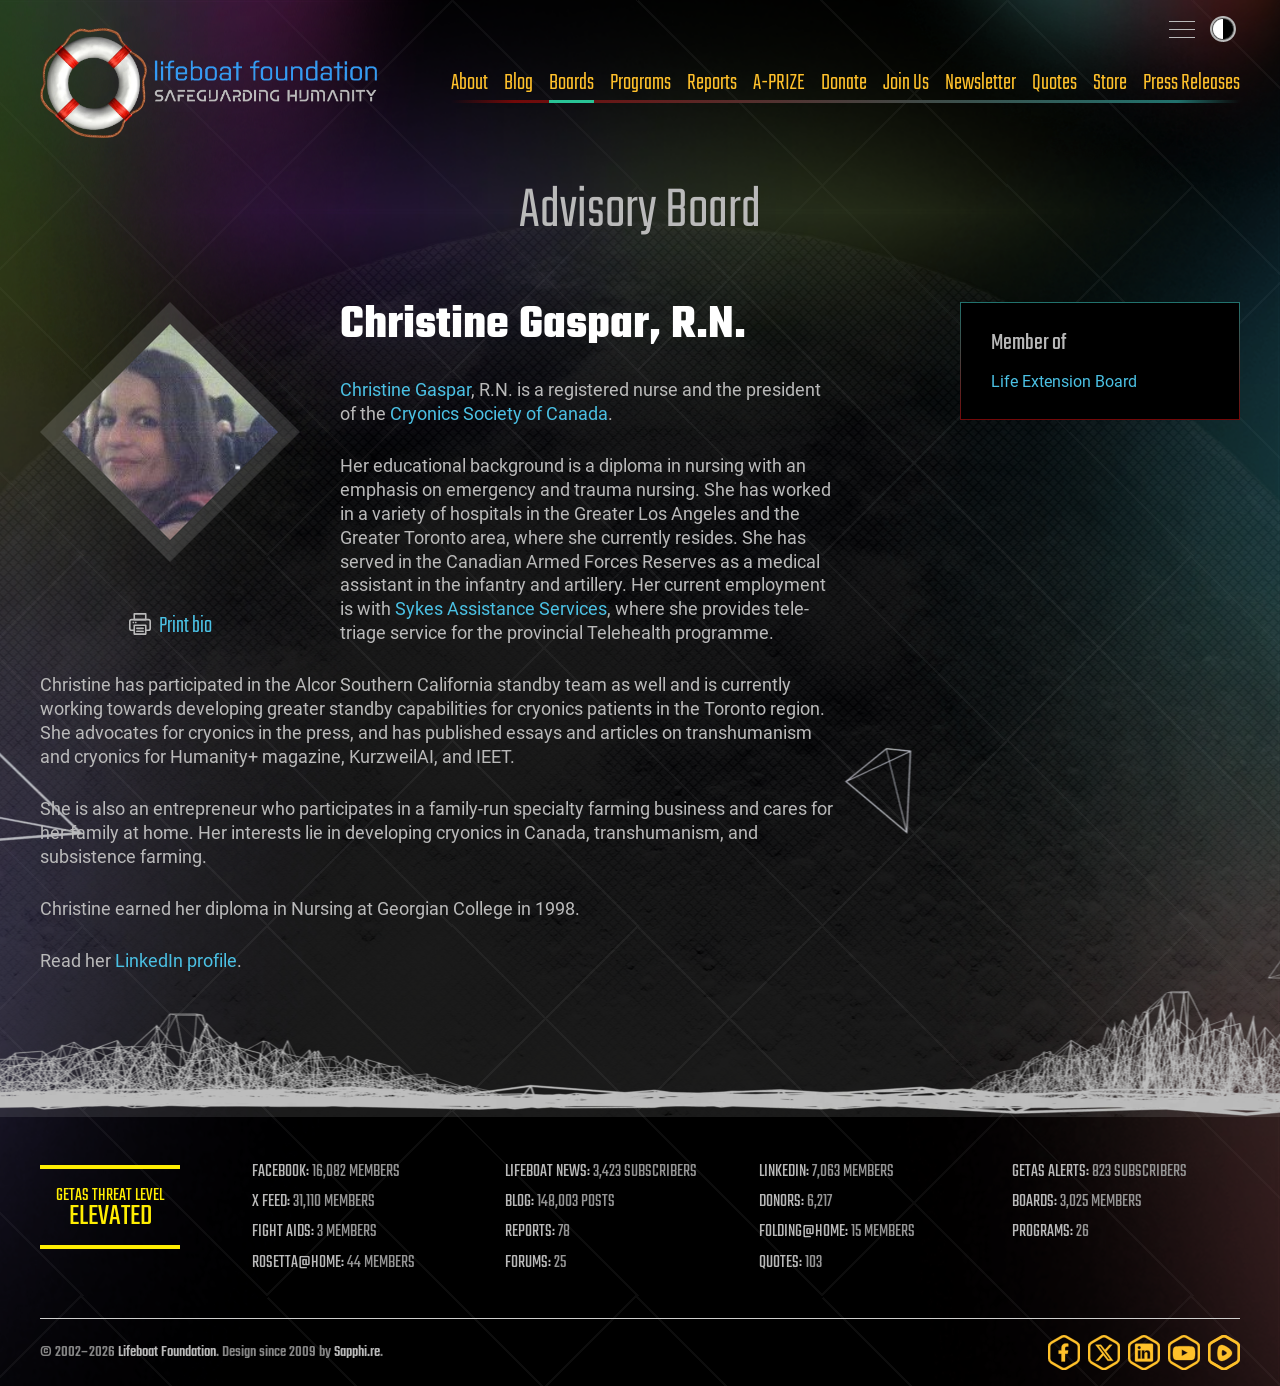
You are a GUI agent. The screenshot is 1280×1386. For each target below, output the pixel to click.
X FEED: (271, 1202)
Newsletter (980, 83)
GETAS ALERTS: (1050, 1172)
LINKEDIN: (784, 1172)
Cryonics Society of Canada (499, 413)
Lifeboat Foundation (167, 1352)
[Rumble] (1224, 1352)
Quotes (1054, 83)
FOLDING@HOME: (803, 1232)
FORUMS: (528, 1263)
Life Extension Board (1064, 381)
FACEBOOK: (280, 1172)
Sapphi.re (357, 1352)
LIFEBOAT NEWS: (547, 1172)
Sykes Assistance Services (501, 608)
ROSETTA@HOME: (298, 1263)
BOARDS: (1034, 1202)
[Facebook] (1064, 1352)
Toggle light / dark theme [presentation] (1223, 29)
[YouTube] (1184, 1352)
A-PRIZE (779, 83)
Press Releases (1191, 83)
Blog (518, 83)
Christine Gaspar (405, 389)
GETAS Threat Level (110, 1210)
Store (1110, 83)
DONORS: (781, 1202)
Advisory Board (640, 212)
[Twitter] (1104, 1352)
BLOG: (519, 1202)
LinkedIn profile (176, 960)
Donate (844, 83)
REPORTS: (530, 1232)
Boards (571, 83)
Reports (712, 83)
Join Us (906, 83)
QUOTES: (780, 1263)
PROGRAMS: (1042, 1232)
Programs (640, 83)
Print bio (170, 626)
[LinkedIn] (1144, 1352)
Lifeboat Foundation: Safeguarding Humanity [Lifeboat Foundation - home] (210, 83)
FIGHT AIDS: (283, 1232)
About (469, 83)
